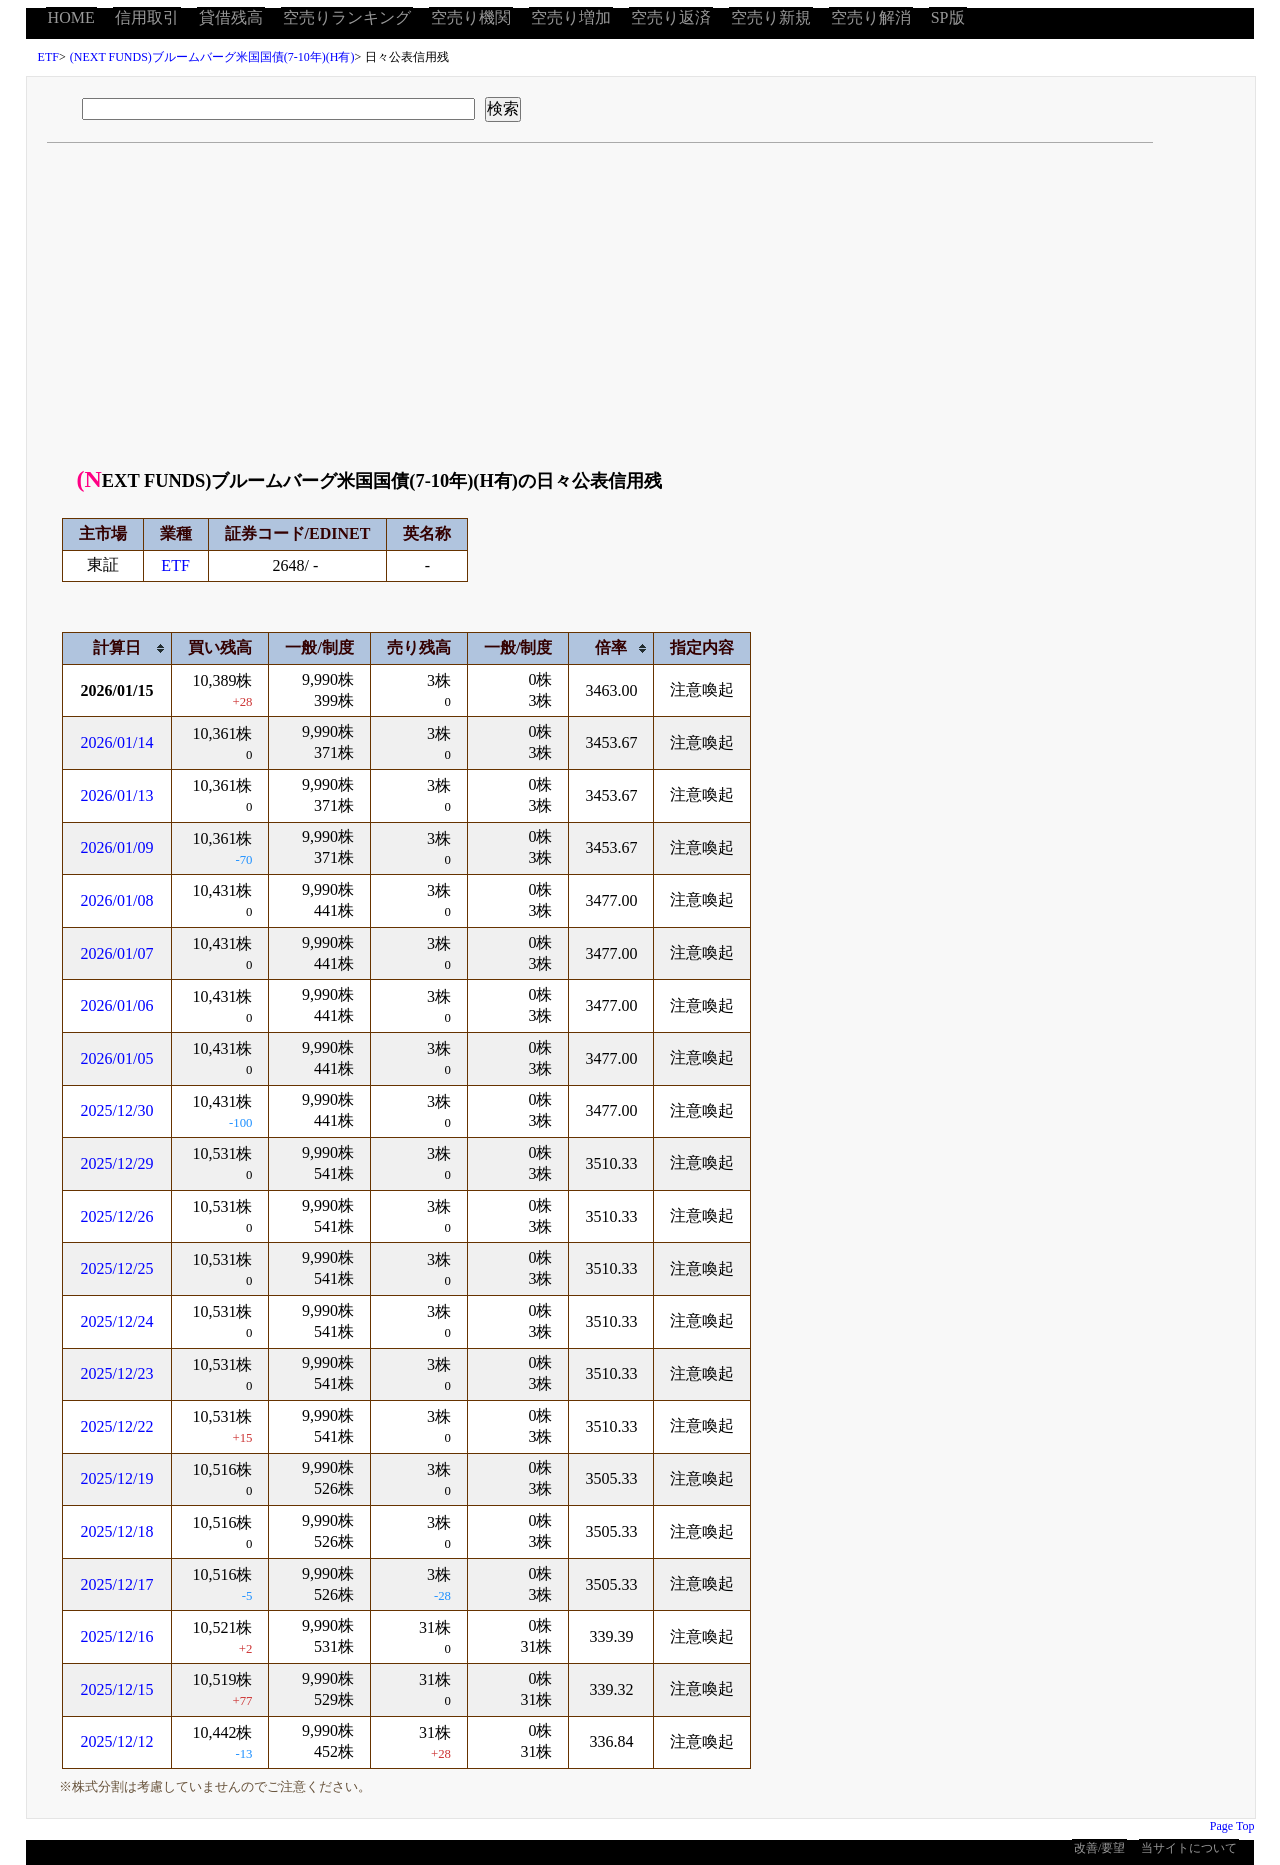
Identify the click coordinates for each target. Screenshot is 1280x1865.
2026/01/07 (117, 953)
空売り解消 (871, 17)
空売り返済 (671, 17)
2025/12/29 (117, 1163)
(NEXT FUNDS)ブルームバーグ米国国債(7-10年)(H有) (212, 57)
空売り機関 (471, 17)
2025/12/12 (117, 1741)
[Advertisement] (641, 313)
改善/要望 (1099, 1848)
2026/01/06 (117, 1005)
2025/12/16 (117, 1636)
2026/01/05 (117, 1058)
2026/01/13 (117, 795)
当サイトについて (1189, 1848)
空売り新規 (771, 17)
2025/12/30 (117, 1110)
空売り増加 (571, 17)
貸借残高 (231, 17)
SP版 (948, 17)
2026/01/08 (117, 900)
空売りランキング (347, 17)
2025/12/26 (117, 1216)
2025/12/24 (117, 1321)
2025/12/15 (117, 1689)
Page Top (1232, 1826)
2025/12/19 (117, 1478)
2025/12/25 (117, 1268)
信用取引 (147, 17)
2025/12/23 (117, 1373)
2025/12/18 (117, 1531)
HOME (71, 17)
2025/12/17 (117, 1584)
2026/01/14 (117, 742)
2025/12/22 (117, 1426)
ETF (48, 57)
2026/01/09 (117, 847)
